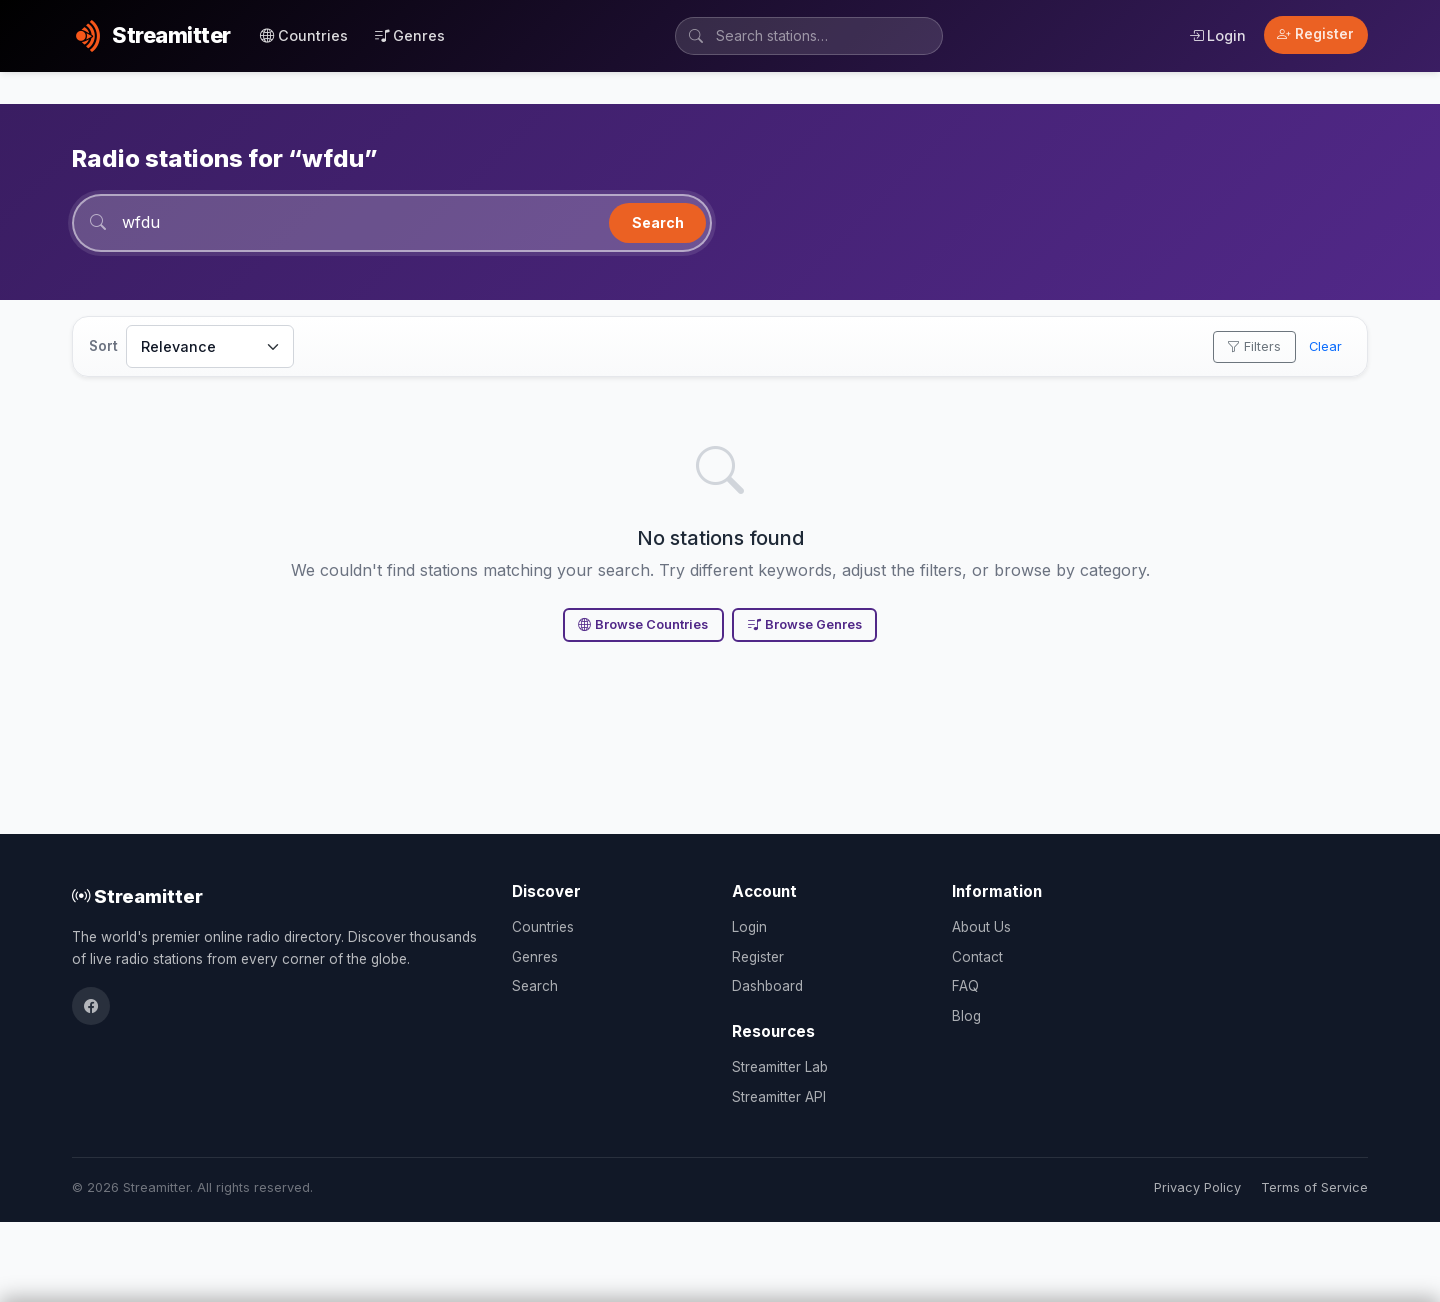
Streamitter (137, 896)
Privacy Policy (1197, 1187)
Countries (304, 35)
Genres (410, 35)
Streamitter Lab (780, 1067)
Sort (103, 346)
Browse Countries (643, 624)
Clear (1325, 346)
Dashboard (767, 986)
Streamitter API (779, 1097)
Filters (1254, 346)
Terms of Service (1314, 1187)
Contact (977, 957)
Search (658, 222)
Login (1217, 35)
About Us (981, 927)
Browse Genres (805, 624)
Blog (966, 1016)
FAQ (965, 986)
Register (1315, 34)
